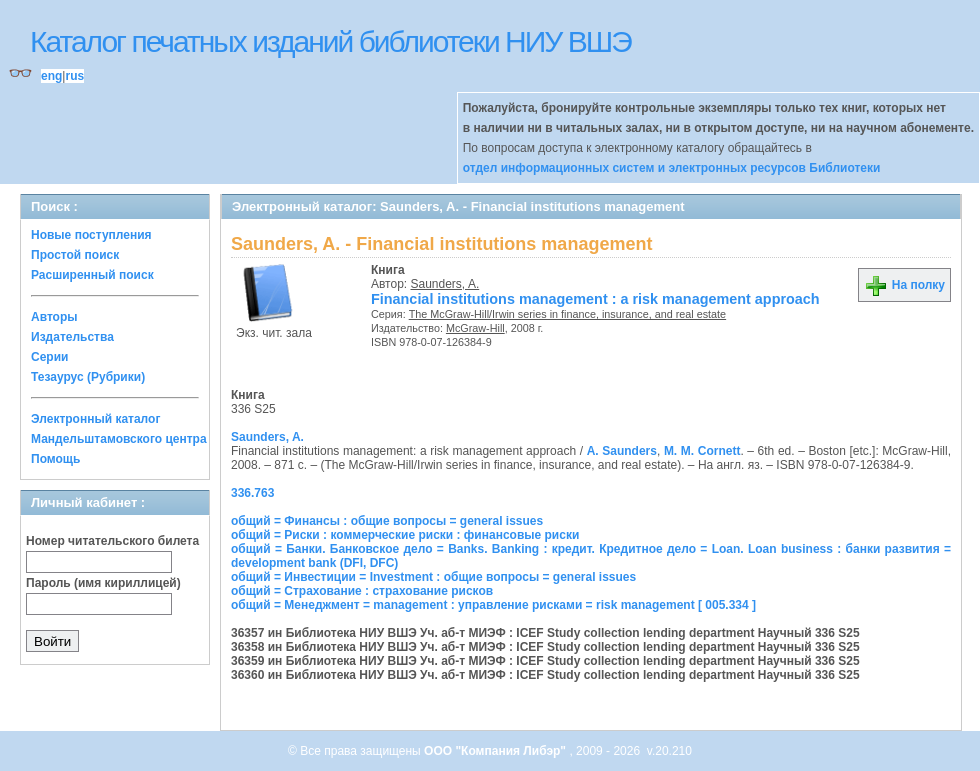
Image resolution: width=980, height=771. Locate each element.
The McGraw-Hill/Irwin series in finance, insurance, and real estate (567, 314)
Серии (49, 357)
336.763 (252, 493)
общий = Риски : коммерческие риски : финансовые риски (405, 535)
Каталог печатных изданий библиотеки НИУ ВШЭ (330, 41)
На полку (904, 285)
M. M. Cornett (702, 451)
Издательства (72, 337)
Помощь (55, 459)
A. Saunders (622, 451)
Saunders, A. (445, 284)
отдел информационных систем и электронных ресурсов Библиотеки (672, 168)
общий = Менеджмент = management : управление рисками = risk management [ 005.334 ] (493, 605)
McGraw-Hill (475, 328)
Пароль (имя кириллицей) (103, 583)
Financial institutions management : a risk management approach (595, 299)
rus (74, 76)
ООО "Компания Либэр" (496, 751)
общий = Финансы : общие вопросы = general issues (387, 521)
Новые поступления (91, 235)
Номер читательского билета (112, 541)
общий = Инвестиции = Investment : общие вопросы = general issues (433, 577)
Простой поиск (75, 255)
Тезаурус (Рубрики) (88, 377)
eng (51, 76)
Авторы (54, 317)
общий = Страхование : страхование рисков (362, 591)
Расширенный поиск (92, 275)
